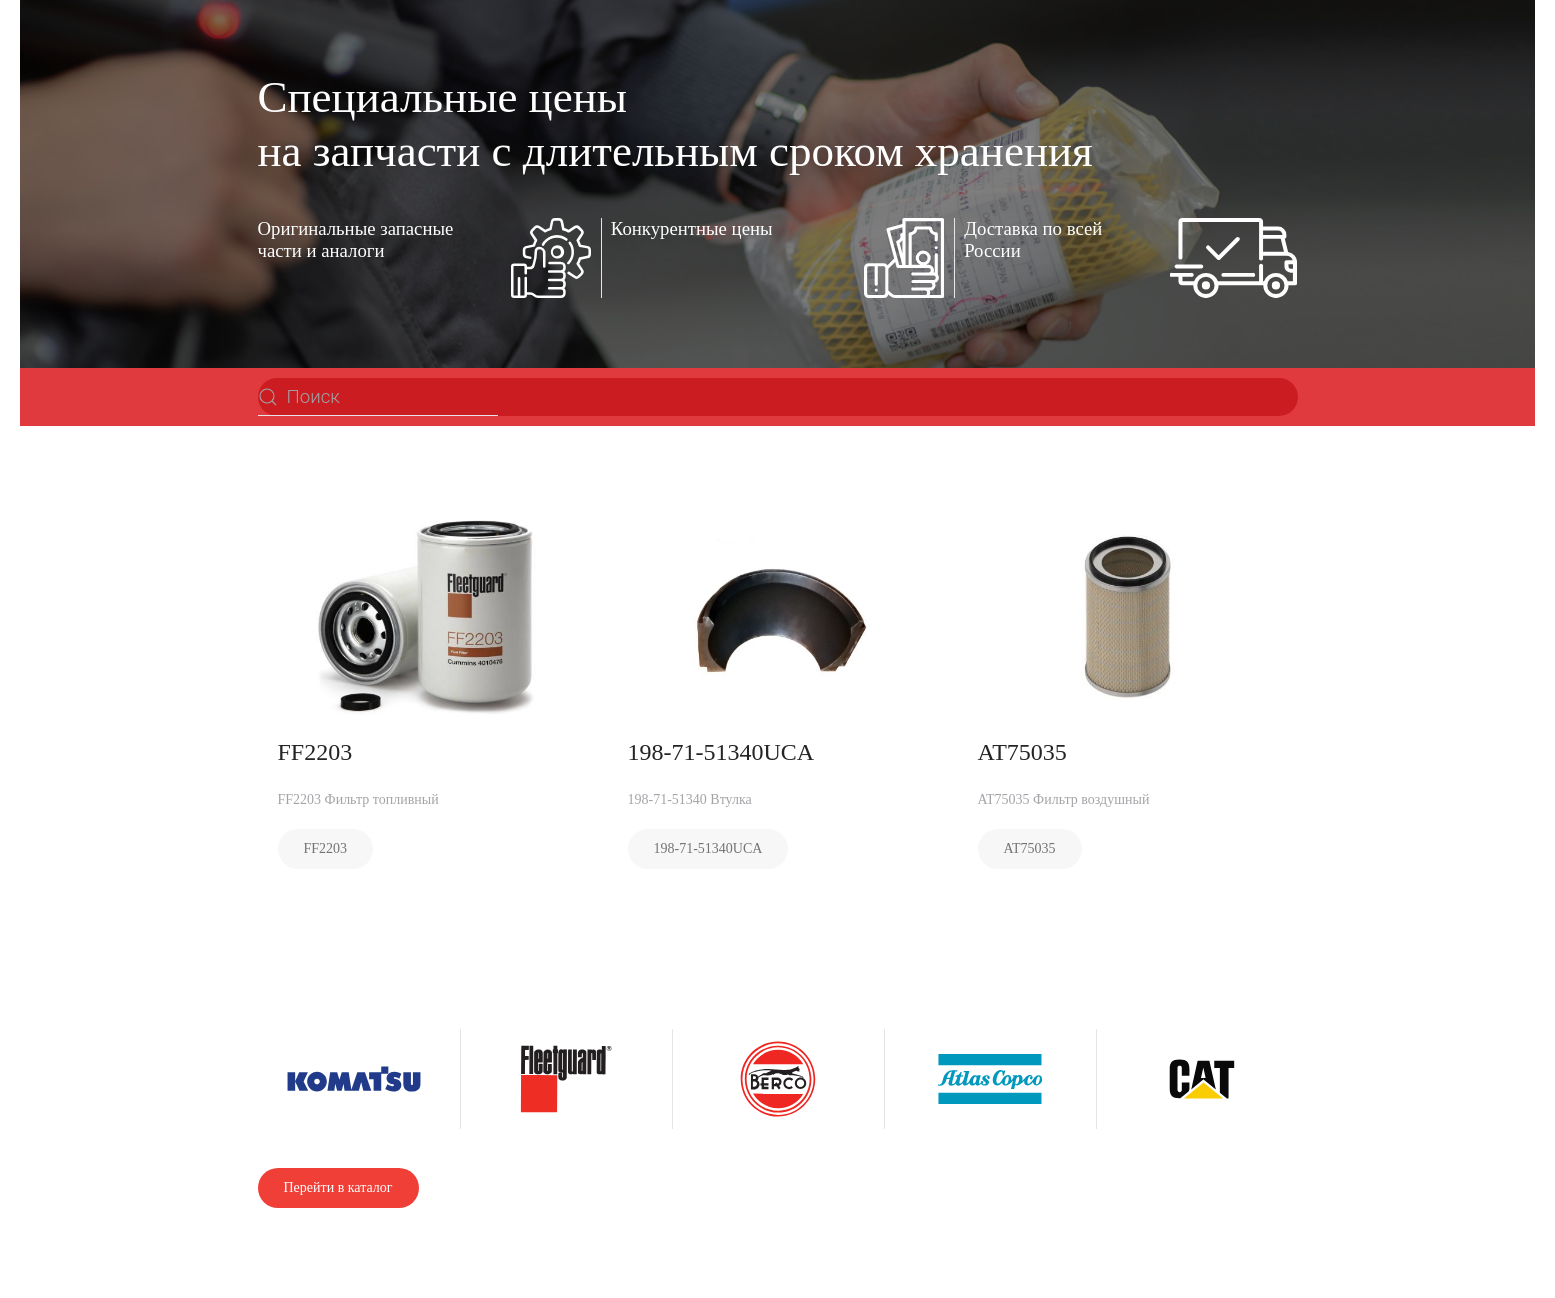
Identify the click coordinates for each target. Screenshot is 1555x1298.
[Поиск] (378, 397)
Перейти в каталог (338, 1187)
